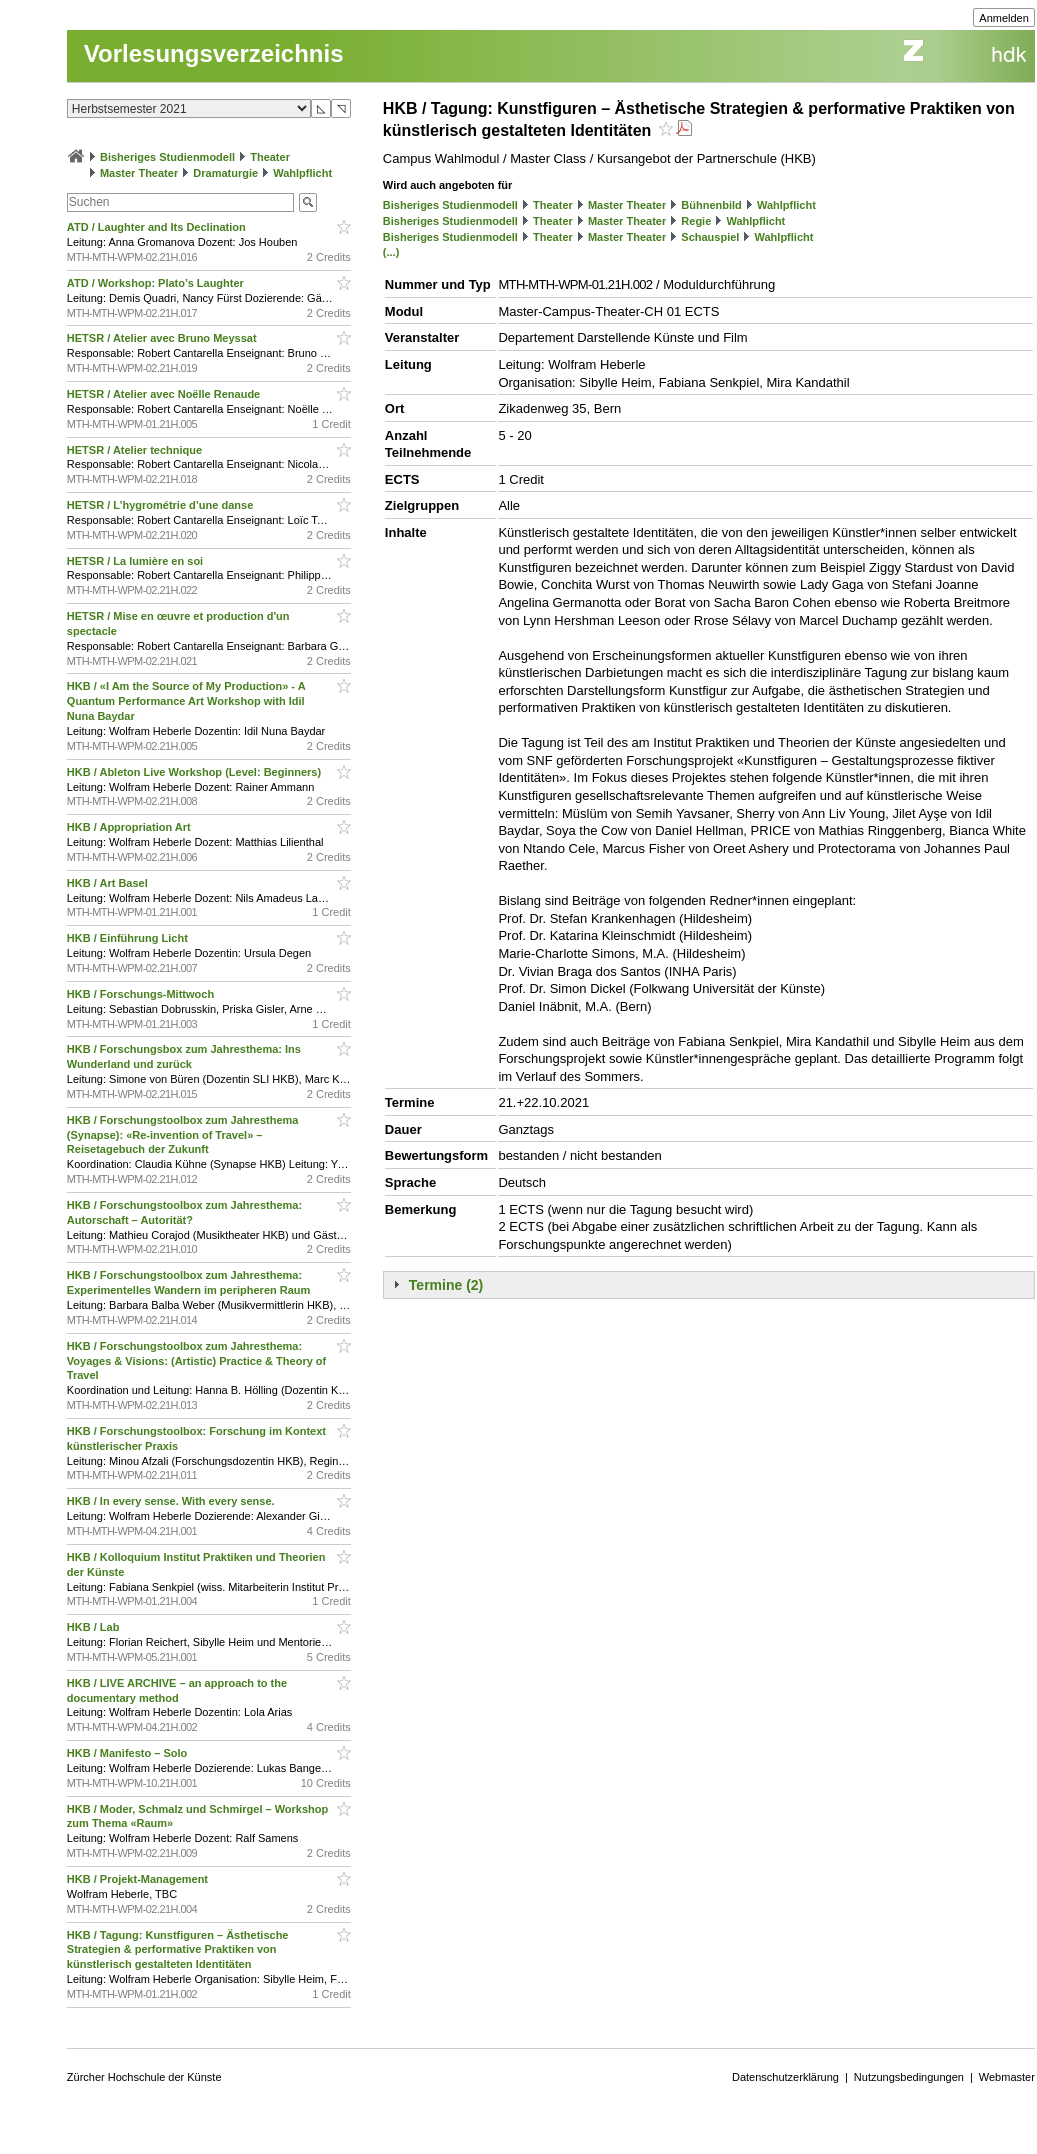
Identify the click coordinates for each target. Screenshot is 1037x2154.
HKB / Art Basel (109, 883)
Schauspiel (710, 237)
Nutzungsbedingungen (909, 2077)
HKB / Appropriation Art (130, 827)
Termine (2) (446, 1285)
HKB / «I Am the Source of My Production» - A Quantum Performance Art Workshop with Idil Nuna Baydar (186, 701)
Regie (696, 221)
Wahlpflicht (302, 173)
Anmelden (1004, 18)
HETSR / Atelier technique (136, 450)
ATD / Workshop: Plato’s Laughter (157, 283)
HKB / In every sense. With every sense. (172, 1501)
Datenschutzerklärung (785, 2077)
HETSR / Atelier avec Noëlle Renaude (165, 394)
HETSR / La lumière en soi (136, 561)
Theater (270, 157)
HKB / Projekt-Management (139, 1879)
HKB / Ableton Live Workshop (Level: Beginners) (195, 772)
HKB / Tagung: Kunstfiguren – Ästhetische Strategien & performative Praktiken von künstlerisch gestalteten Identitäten (178, 1950)
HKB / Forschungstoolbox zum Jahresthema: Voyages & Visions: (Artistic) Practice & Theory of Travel (196, 1361)
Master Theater (139, 173)
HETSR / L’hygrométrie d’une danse (161, 505)
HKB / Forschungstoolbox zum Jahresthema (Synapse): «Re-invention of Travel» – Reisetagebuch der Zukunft (183, 1135)
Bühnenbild (711, 205)
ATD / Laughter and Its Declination (158, 227)
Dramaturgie (225, 173)
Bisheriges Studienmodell (167, 157)
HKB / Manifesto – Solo (128, 1753)
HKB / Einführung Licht (129, 938)
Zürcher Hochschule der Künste (144, 2077)
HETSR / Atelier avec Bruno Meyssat (163, 338)
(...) (391, 252)
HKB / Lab (95, 1627)
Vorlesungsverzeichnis (214, 53)
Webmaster (1007, 2077)
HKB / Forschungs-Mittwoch (142, 994)
